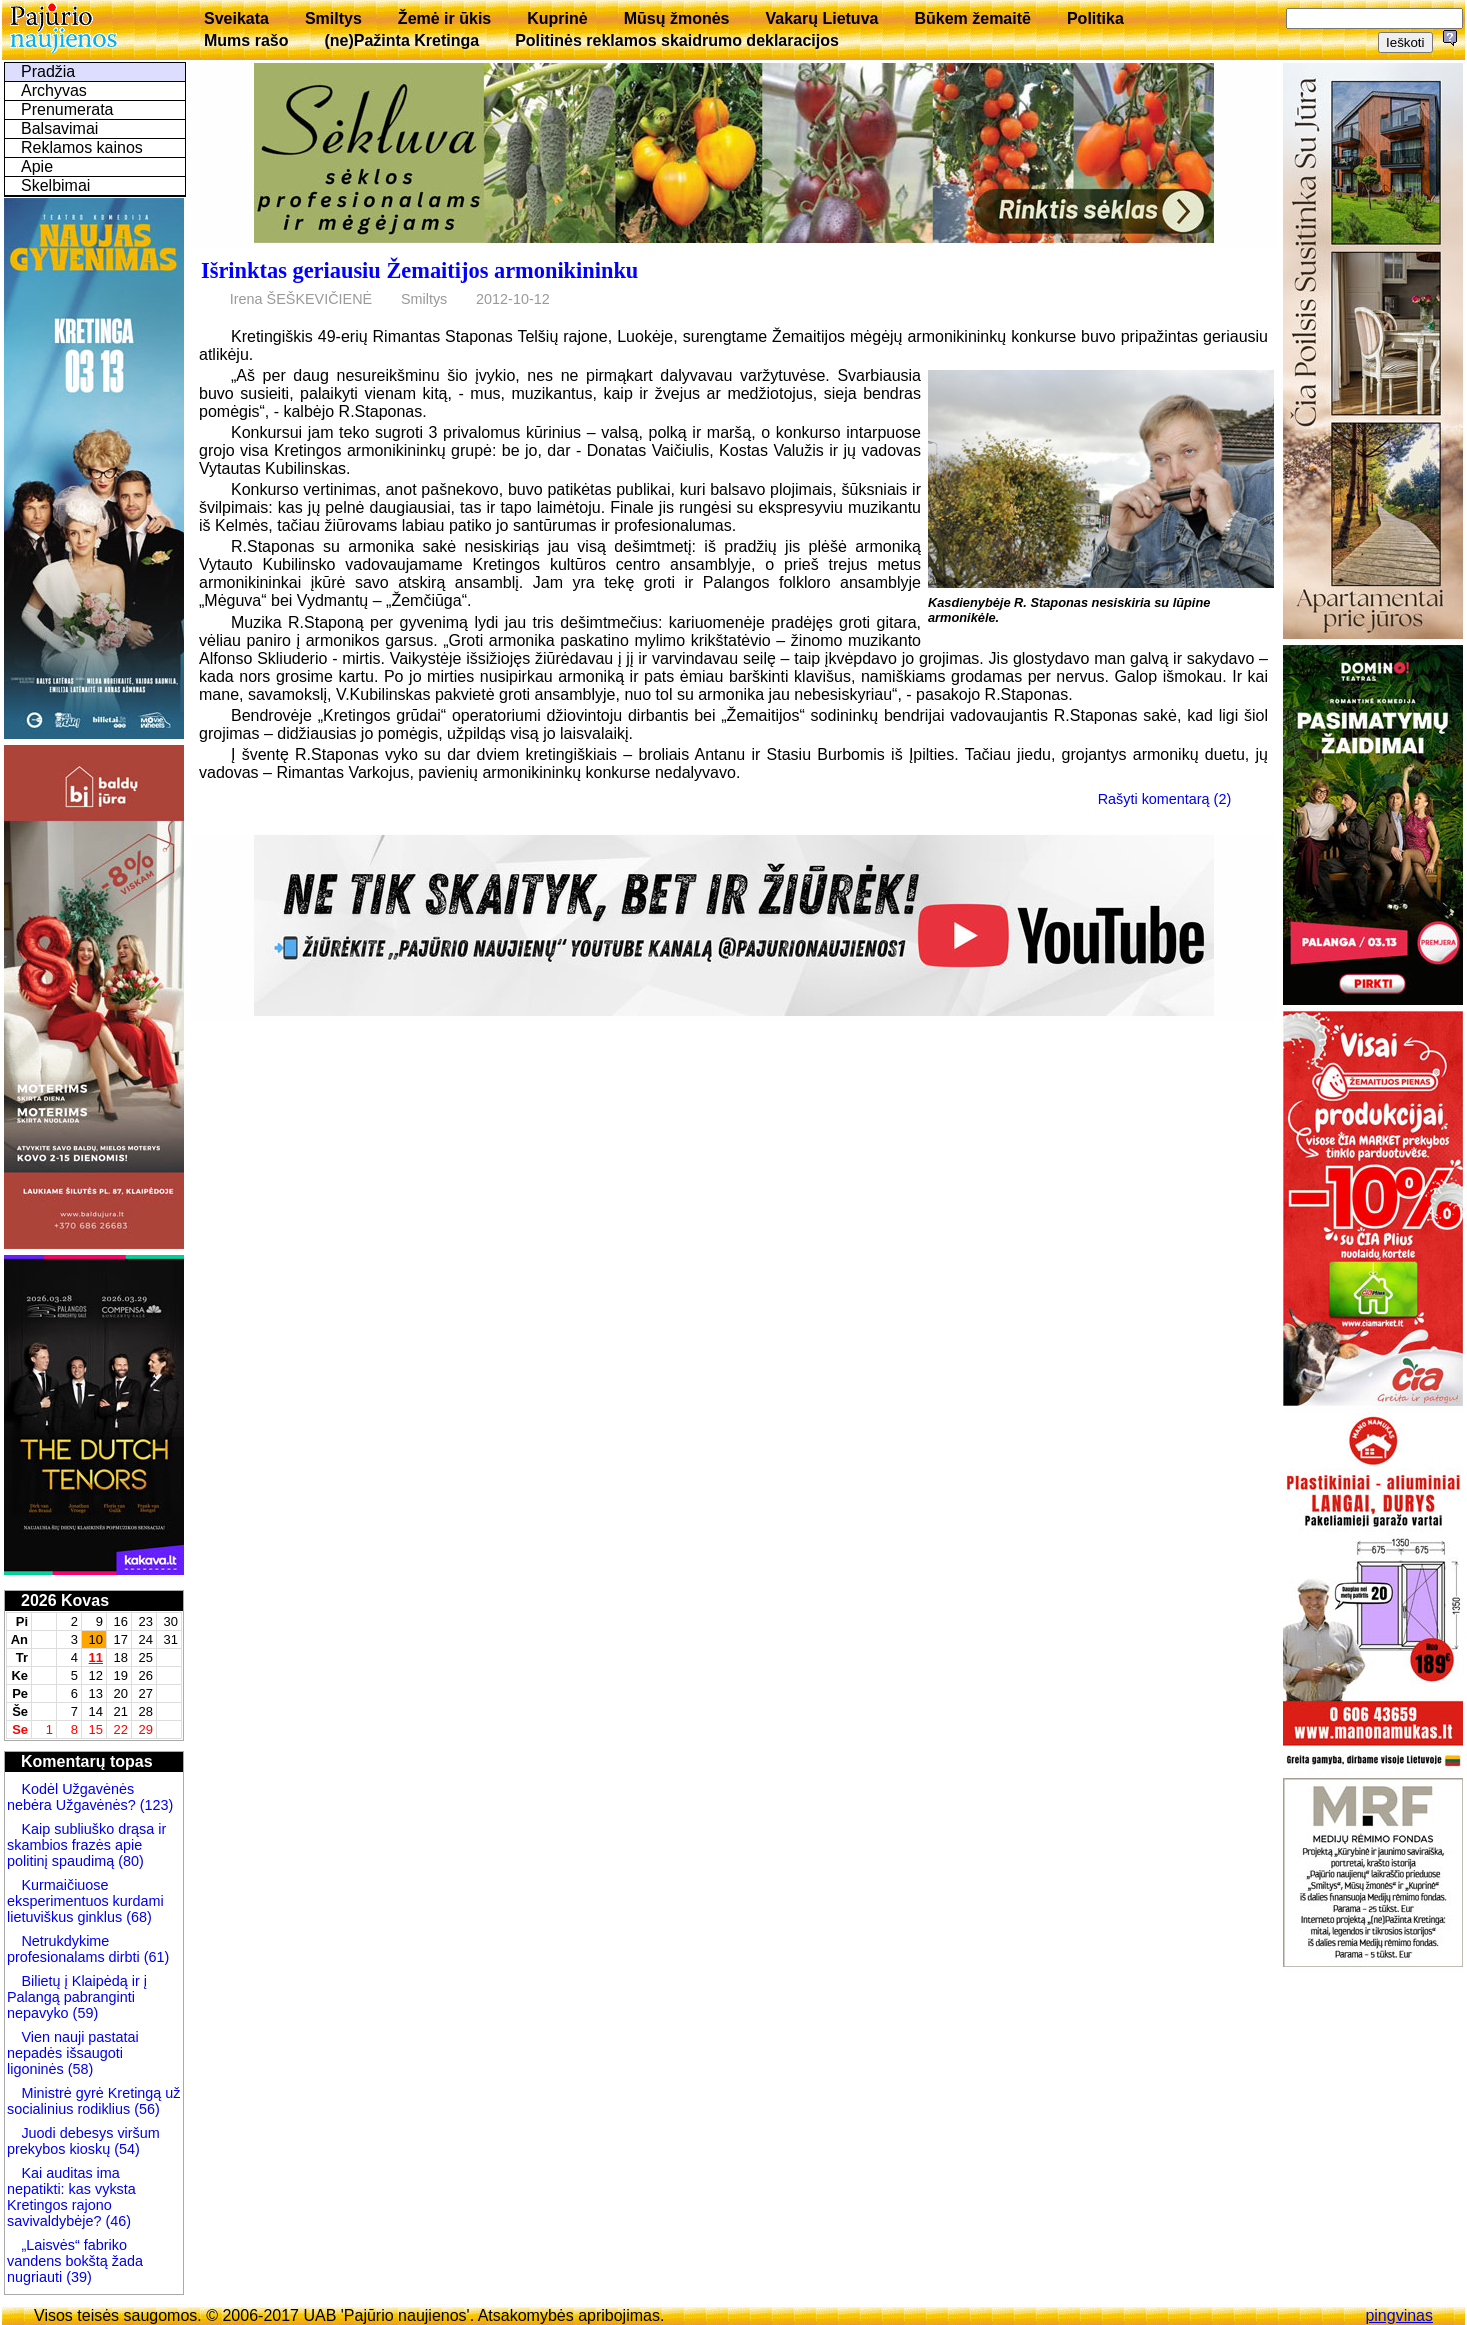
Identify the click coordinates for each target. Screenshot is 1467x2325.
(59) (84, 2013)
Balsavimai (59, 128)
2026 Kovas (65, 1600)
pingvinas (1399, 2315)
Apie (37, 166)
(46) (116, 2221)
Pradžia (48, 71)
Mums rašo (246, 40)
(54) (125, 2149)
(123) (155, 1805)
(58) (79, 2069)
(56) (145, 2109)
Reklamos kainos (82, 147)
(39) (77, 2277)
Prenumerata (67, 109)
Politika (1095, 18)
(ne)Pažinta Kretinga (401, 40)
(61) (155, 1957)
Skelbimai (55, 185)
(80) (129, 1861)
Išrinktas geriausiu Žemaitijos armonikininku (419, 270)
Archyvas (54, 90)
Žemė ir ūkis (444, 18)
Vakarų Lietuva (821, 18)
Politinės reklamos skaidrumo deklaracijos (677, 40)
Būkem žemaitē (972, 18)
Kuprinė (557, 18)
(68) (137, 1917)
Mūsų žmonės (677, 18)
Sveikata (236, 18)
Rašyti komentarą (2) (1165, 799)
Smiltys (333, 18)
